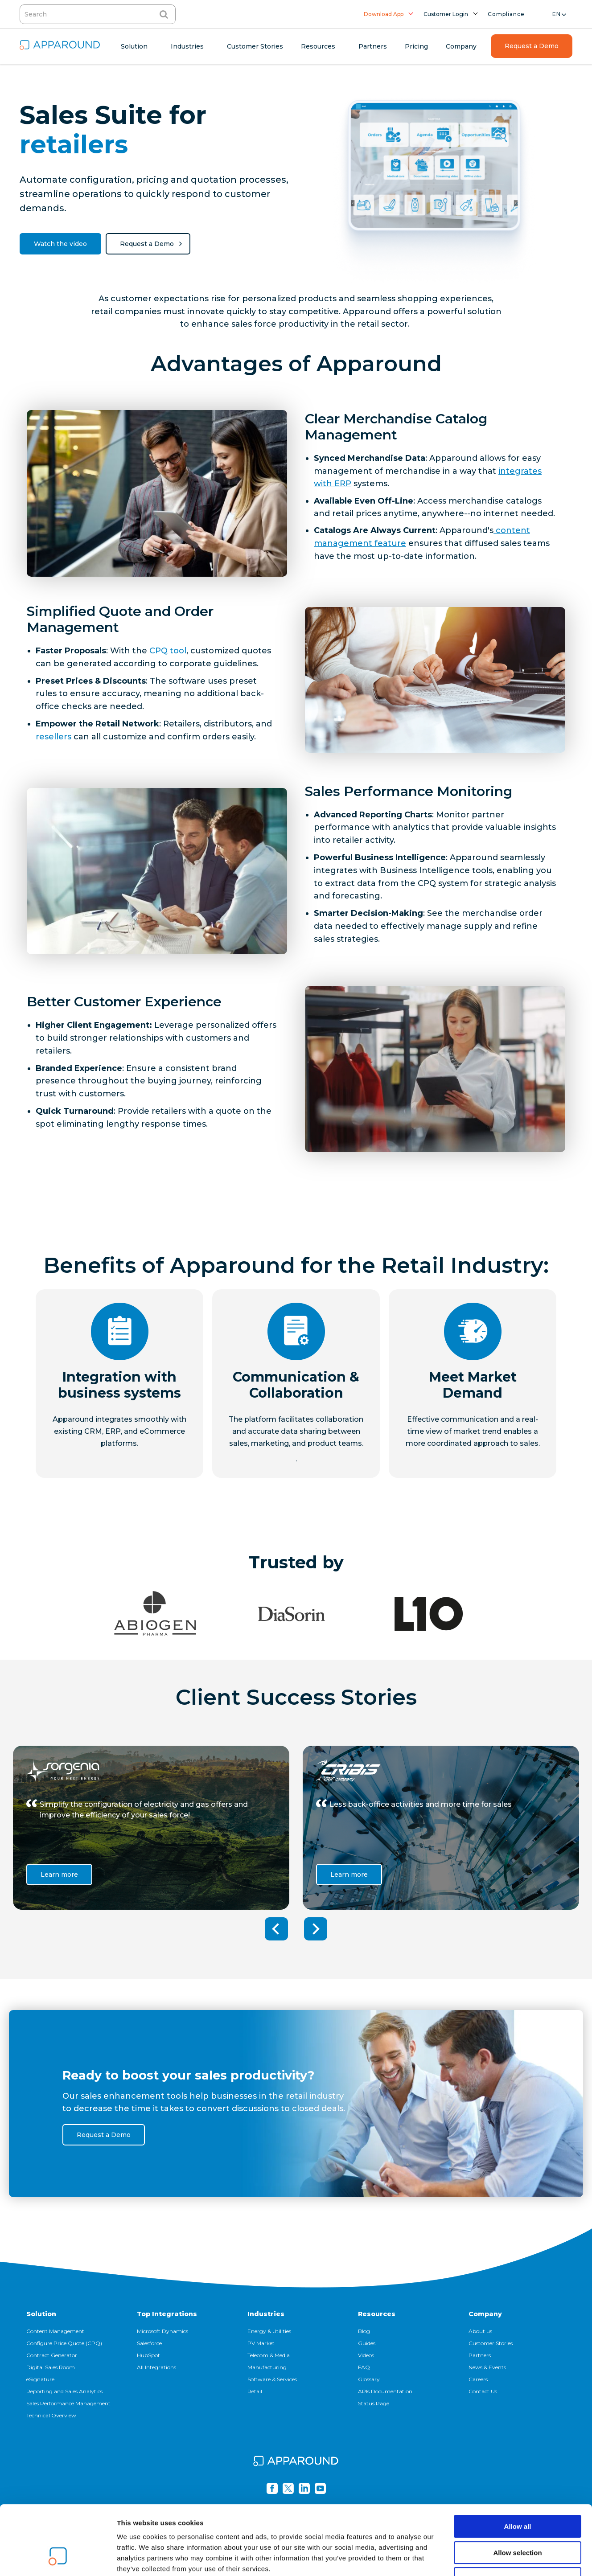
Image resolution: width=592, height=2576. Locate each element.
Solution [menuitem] (134, 46)
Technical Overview (51, 2415)
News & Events (487, 2367)
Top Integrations (167, 2314)
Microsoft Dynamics (162, 2331)
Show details (468, 2558)
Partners (480, 2355)
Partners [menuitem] (372, 46)
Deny (518, 2519)
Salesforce (149, 2343)
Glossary (369, 2379)
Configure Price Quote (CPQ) (64, 2343)
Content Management (55, 2331)
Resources (376, 2314)
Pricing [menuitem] (416, 46)
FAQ (364, 2367)
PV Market (261, 2343)
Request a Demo (147, 244)
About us (480, 2331)
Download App (383, 14)
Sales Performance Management (68, 2403)
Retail (254, 2391)
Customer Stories (491, 2343)
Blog (364, 2331)
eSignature (40, 2379)
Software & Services (272, 2379)
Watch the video (60, 244)
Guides (366, 2343)
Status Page (373, 2403)
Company (485, 2314)
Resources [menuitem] (318, 46)
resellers (53, 737)
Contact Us (483, 2391)
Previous (276, 1928)
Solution (41, 2314)
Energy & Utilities (269, 2331)
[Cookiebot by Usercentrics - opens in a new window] (58, 2558)
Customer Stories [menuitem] (255, 46)
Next (315, 1928)
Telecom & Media (268, 2355)
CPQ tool (167, 651)
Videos (366, 2355)
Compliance (506, 14)
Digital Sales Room (50, 2367)
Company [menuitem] (461, 46)
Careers (478, 2379)
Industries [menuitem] (187, 46)
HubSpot (148, 2355)
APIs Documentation (385, 2391)
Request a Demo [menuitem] (532, 46)
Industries (265, 2314)
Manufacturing (267, 2367)
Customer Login (445, 14)
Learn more (59, 1874)
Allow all (517, 2467)
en (556, 14)
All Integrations (156, 2367)
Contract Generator (51, 2355)
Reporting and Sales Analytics (64, 2391)
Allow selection (517, 2493)
